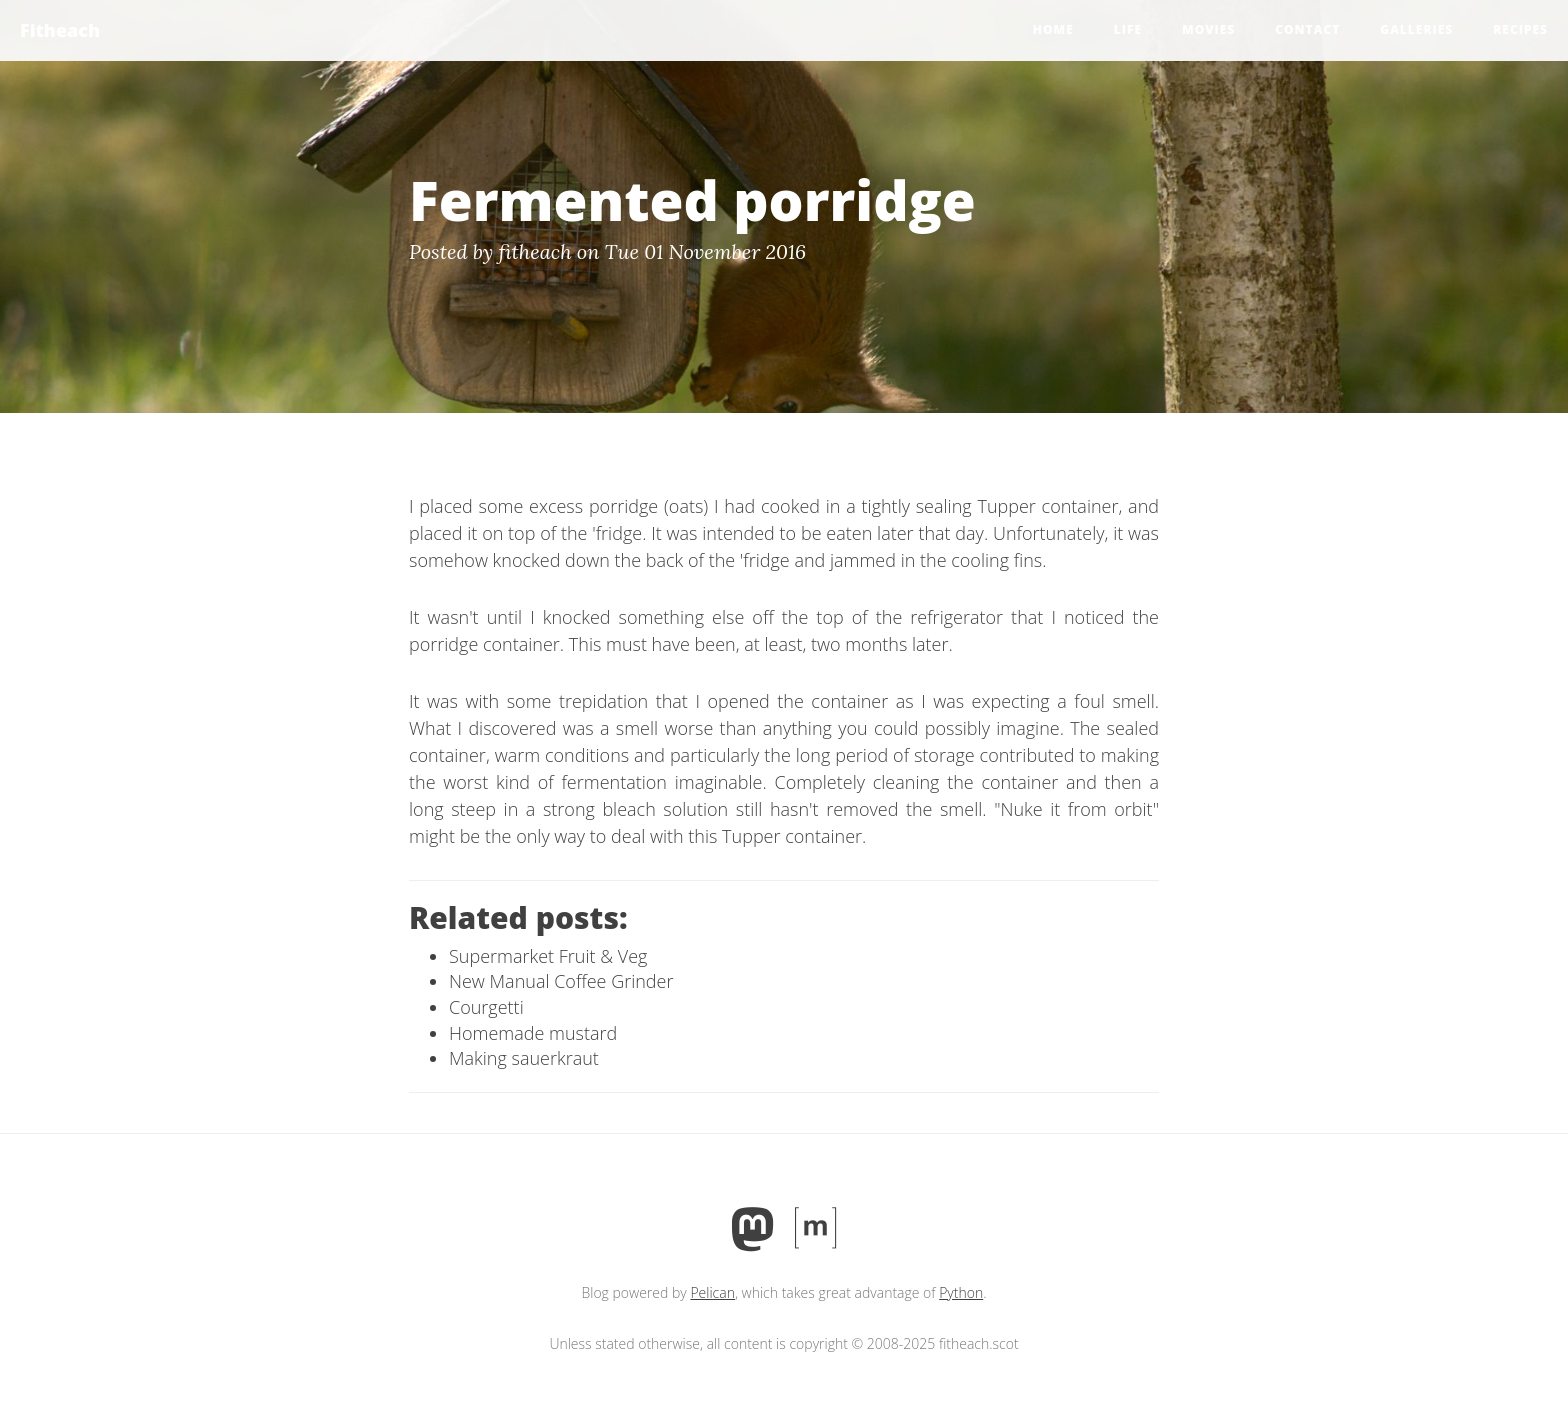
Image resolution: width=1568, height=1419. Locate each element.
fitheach (535, 251)
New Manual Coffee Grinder (561, 981)
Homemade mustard (533, 1033)
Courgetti (486, 1007)
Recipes (1520, 29)
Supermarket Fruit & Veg (548, 956)
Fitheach (60, 30)
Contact (1307, 29)
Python (961, 1292)
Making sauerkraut (524, 1058)
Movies (1208, 29)
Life (1128, 29)
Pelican (712, 1292)
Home (1053, 29)
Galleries (1416, 29)
